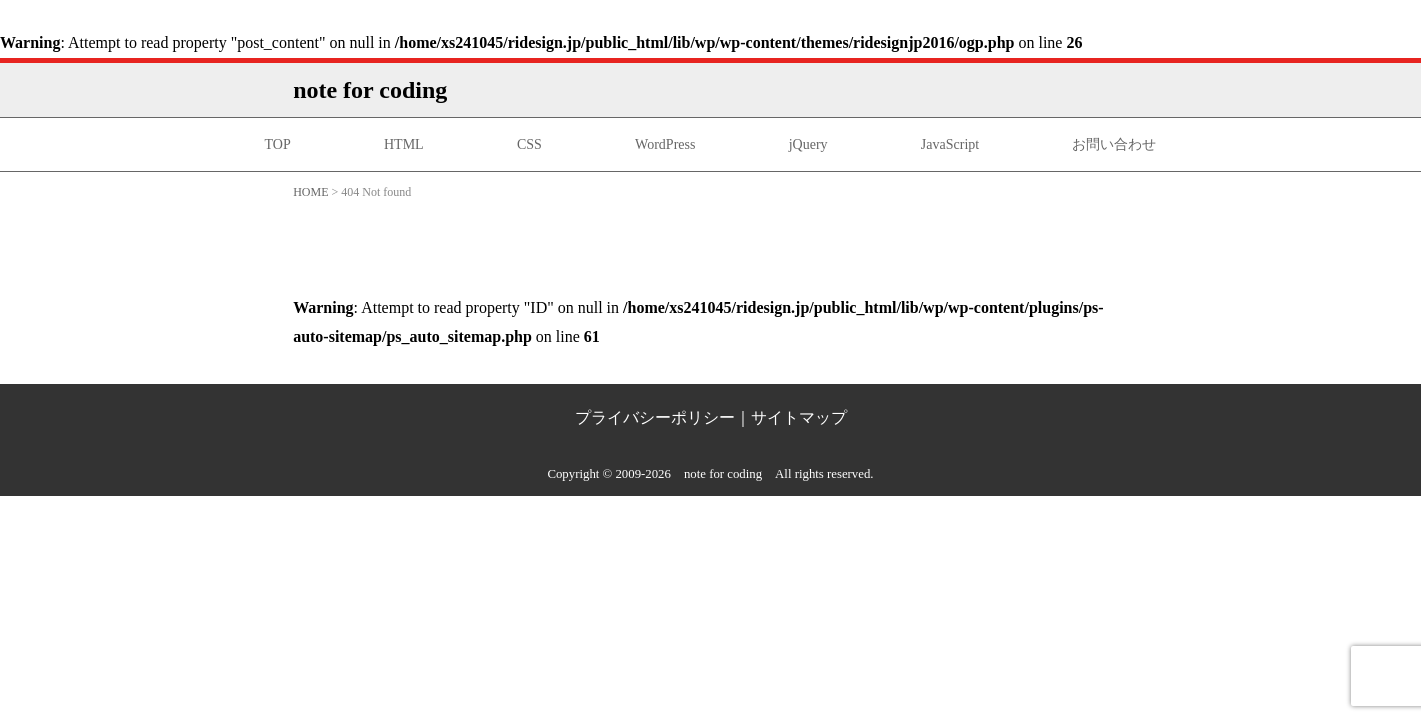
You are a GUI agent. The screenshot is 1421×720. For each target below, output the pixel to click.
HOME (310, 192)
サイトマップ (799, 417)
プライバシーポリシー (655, 417)
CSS (529, 144)
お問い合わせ (1114, 144)
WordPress (665, 144)
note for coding (370, 90)
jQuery (808, 144)
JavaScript (950, 144)
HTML (404, 144)
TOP (278, 144)
